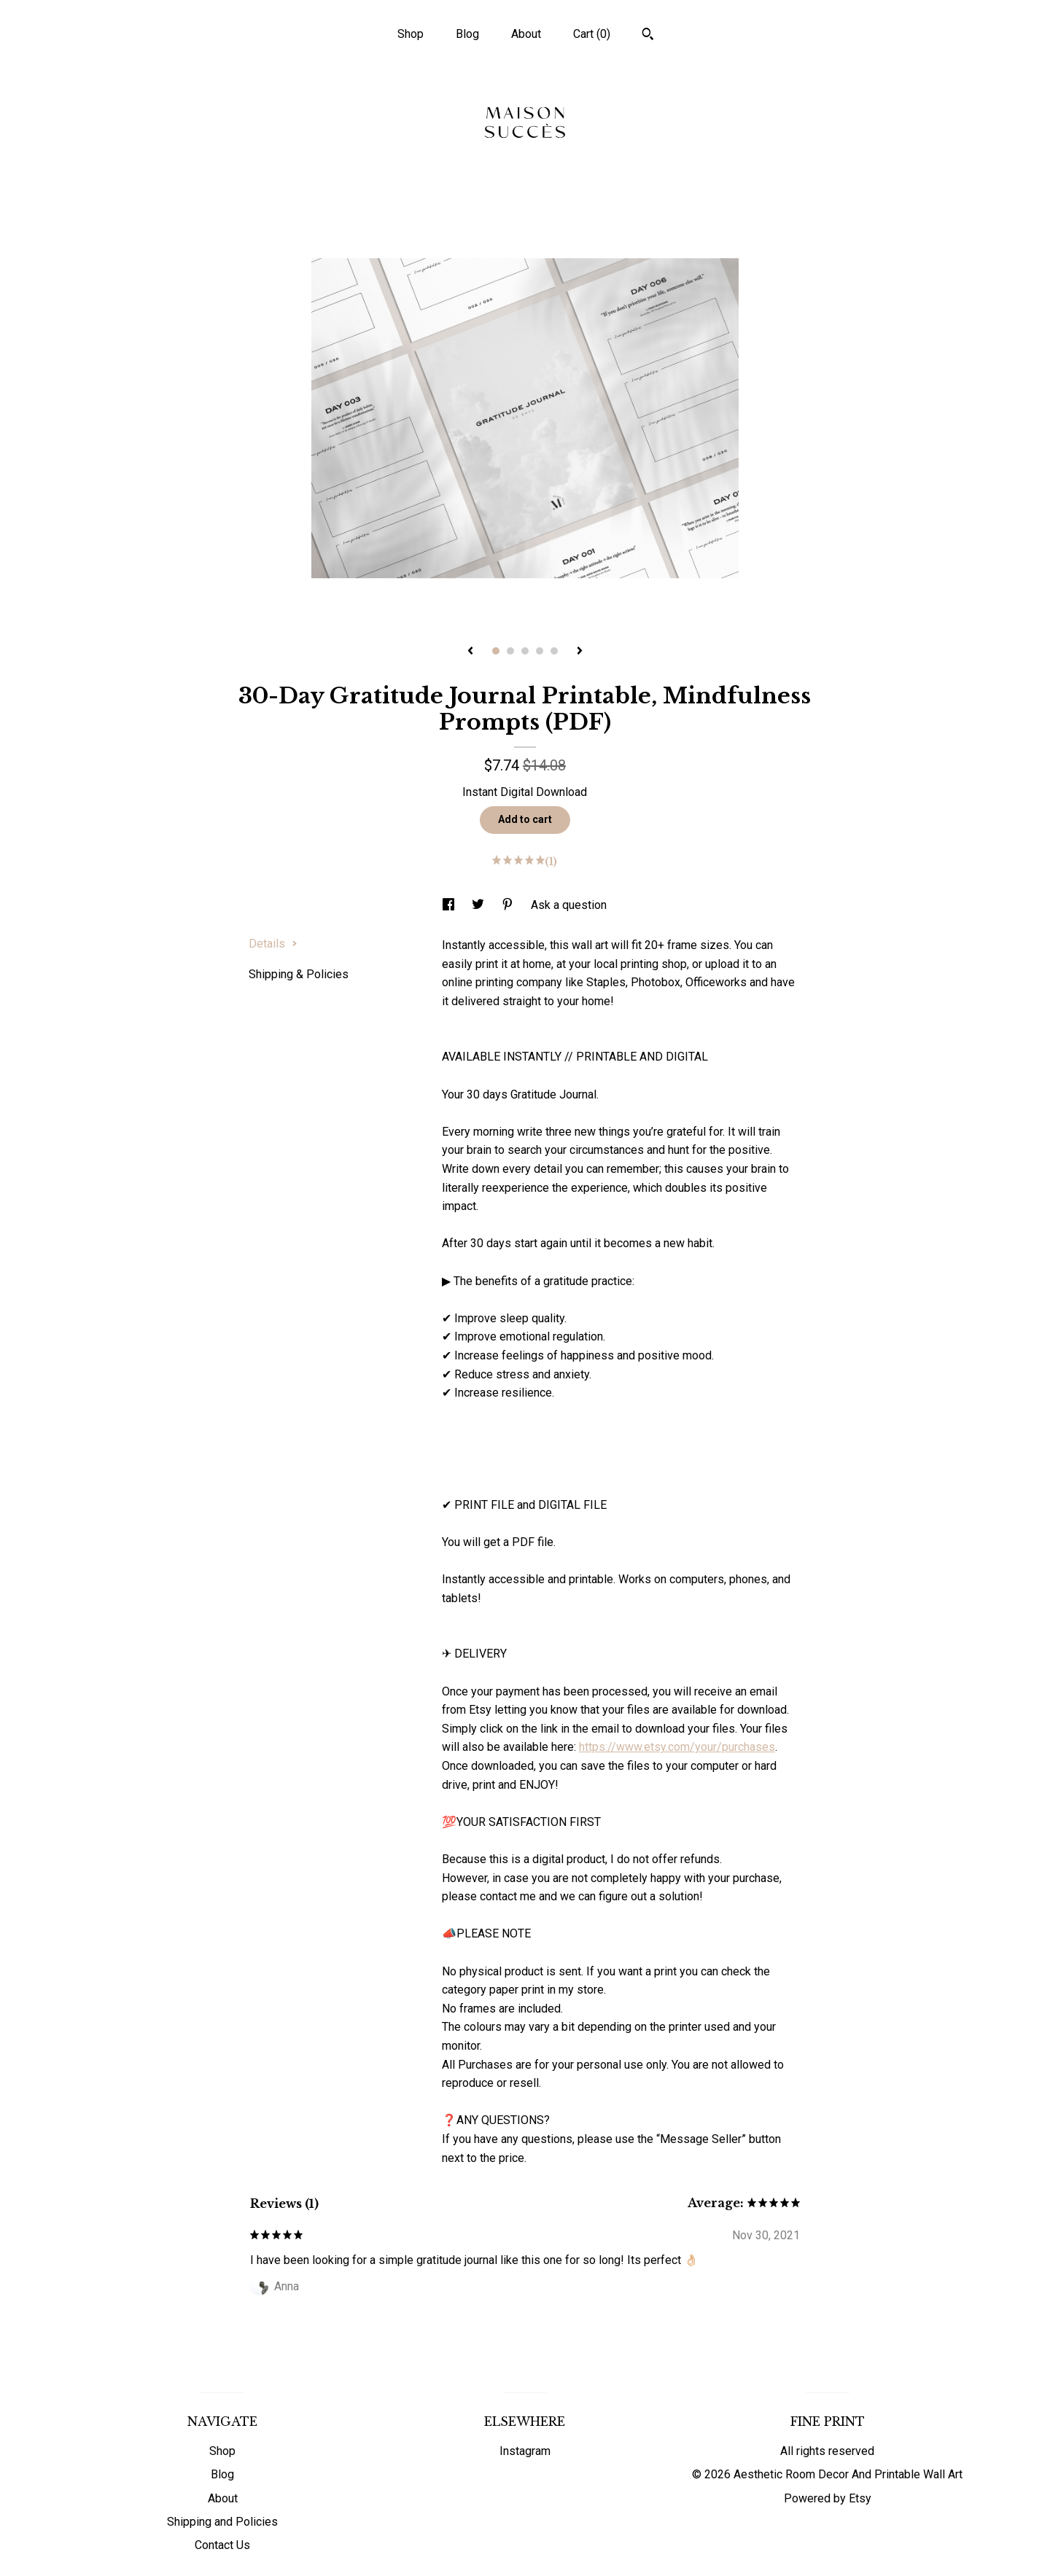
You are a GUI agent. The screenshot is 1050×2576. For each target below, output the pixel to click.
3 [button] (525, 651)
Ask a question (569, 905)
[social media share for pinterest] (509, 905)
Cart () (591, 34)
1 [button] (495, 651)
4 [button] (539, 651)
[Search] (647, 36)
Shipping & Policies (299, 974)
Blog (467, 34)
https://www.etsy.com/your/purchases (677, 1747)
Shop (410, 34)
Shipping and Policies (222, 2522)
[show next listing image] (579, 652)
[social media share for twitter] (479, 905)
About (526, 34)
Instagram (525, 2451)
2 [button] (510, 651)
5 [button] (554, 651)
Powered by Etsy (827, 2498)
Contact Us (222, 2545)
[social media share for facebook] (450, 905)
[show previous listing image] (470, 652)
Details (273, 944)
